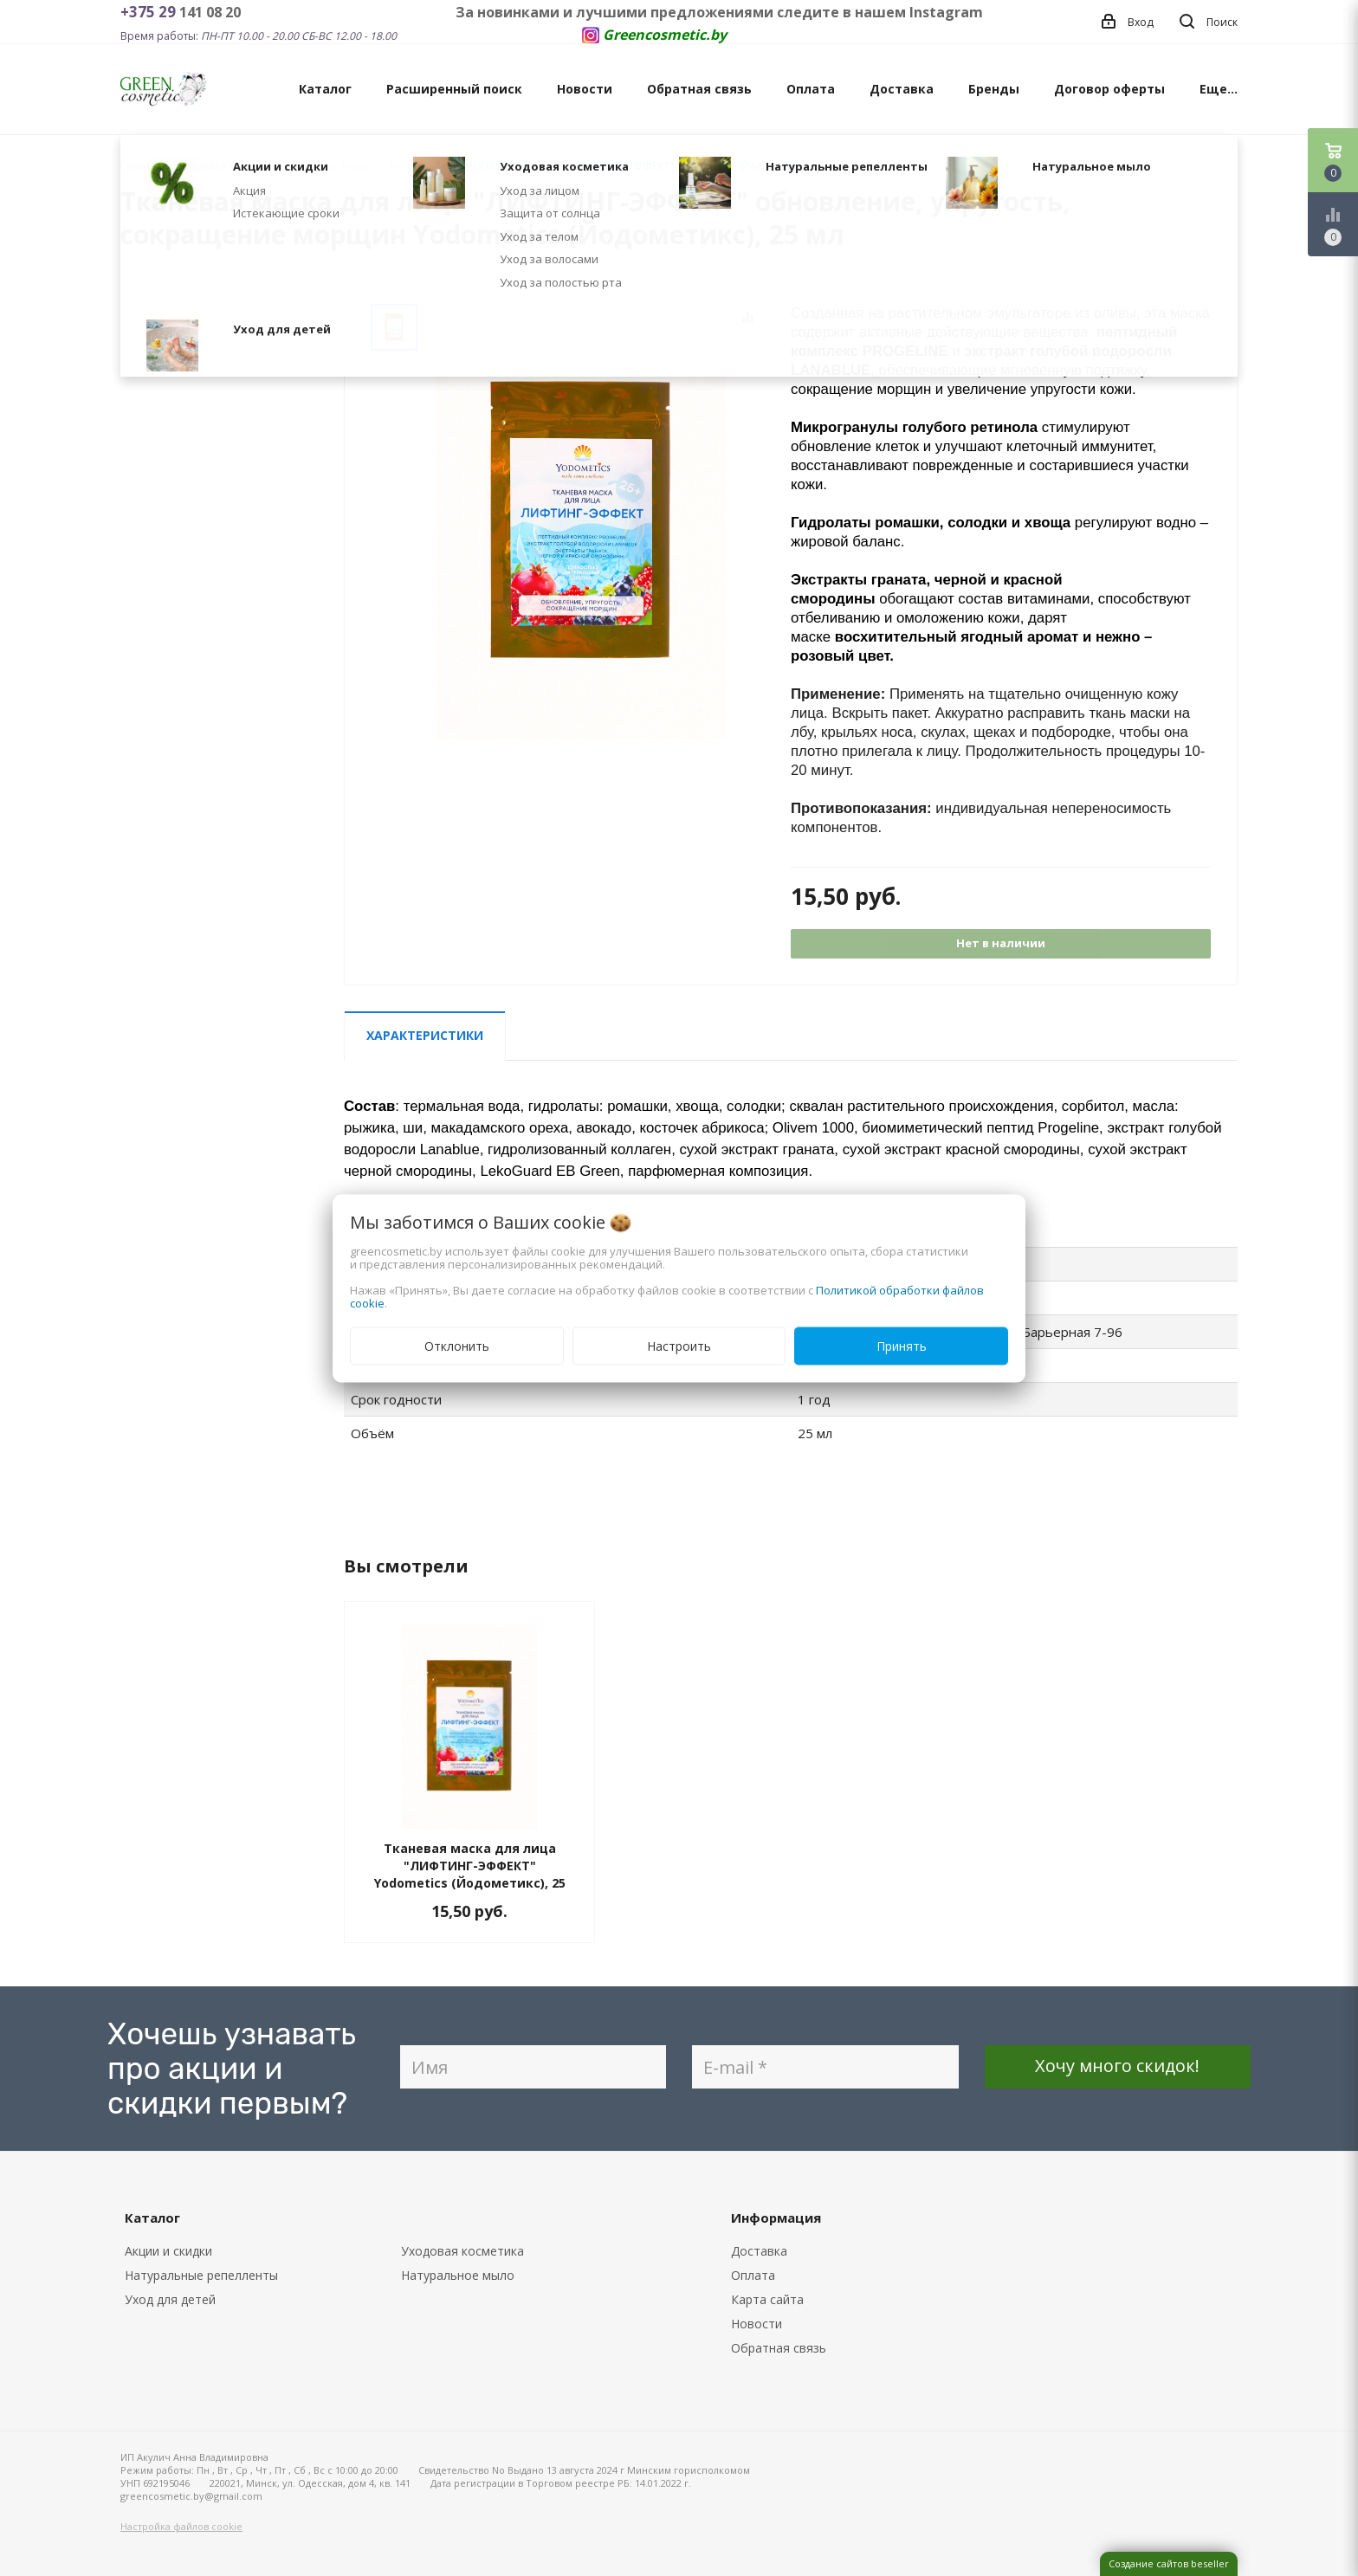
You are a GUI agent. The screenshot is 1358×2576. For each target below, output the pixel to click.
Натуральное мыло (457, 2275)
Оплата (810, 89)
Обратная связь (699, 89)
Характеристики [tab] (424, 1035)
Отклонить (456, 1345)
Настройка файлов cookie (181, 2526)
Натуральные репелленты (201, 2275)
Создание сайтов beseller (1169, 2563)
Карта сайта (767, 2299)
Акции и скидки (168, 2251)
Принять (901, 1345)
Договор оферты (1109, 89)
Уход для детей (170, 2299)
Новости (584, 89)
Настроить (679, 1345)
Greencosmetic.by (665, 34)
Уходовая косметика (462, 2251)
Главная (141, 165)
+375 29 (149, 12)
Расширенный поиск (454, 89)
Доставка (902, 89)
